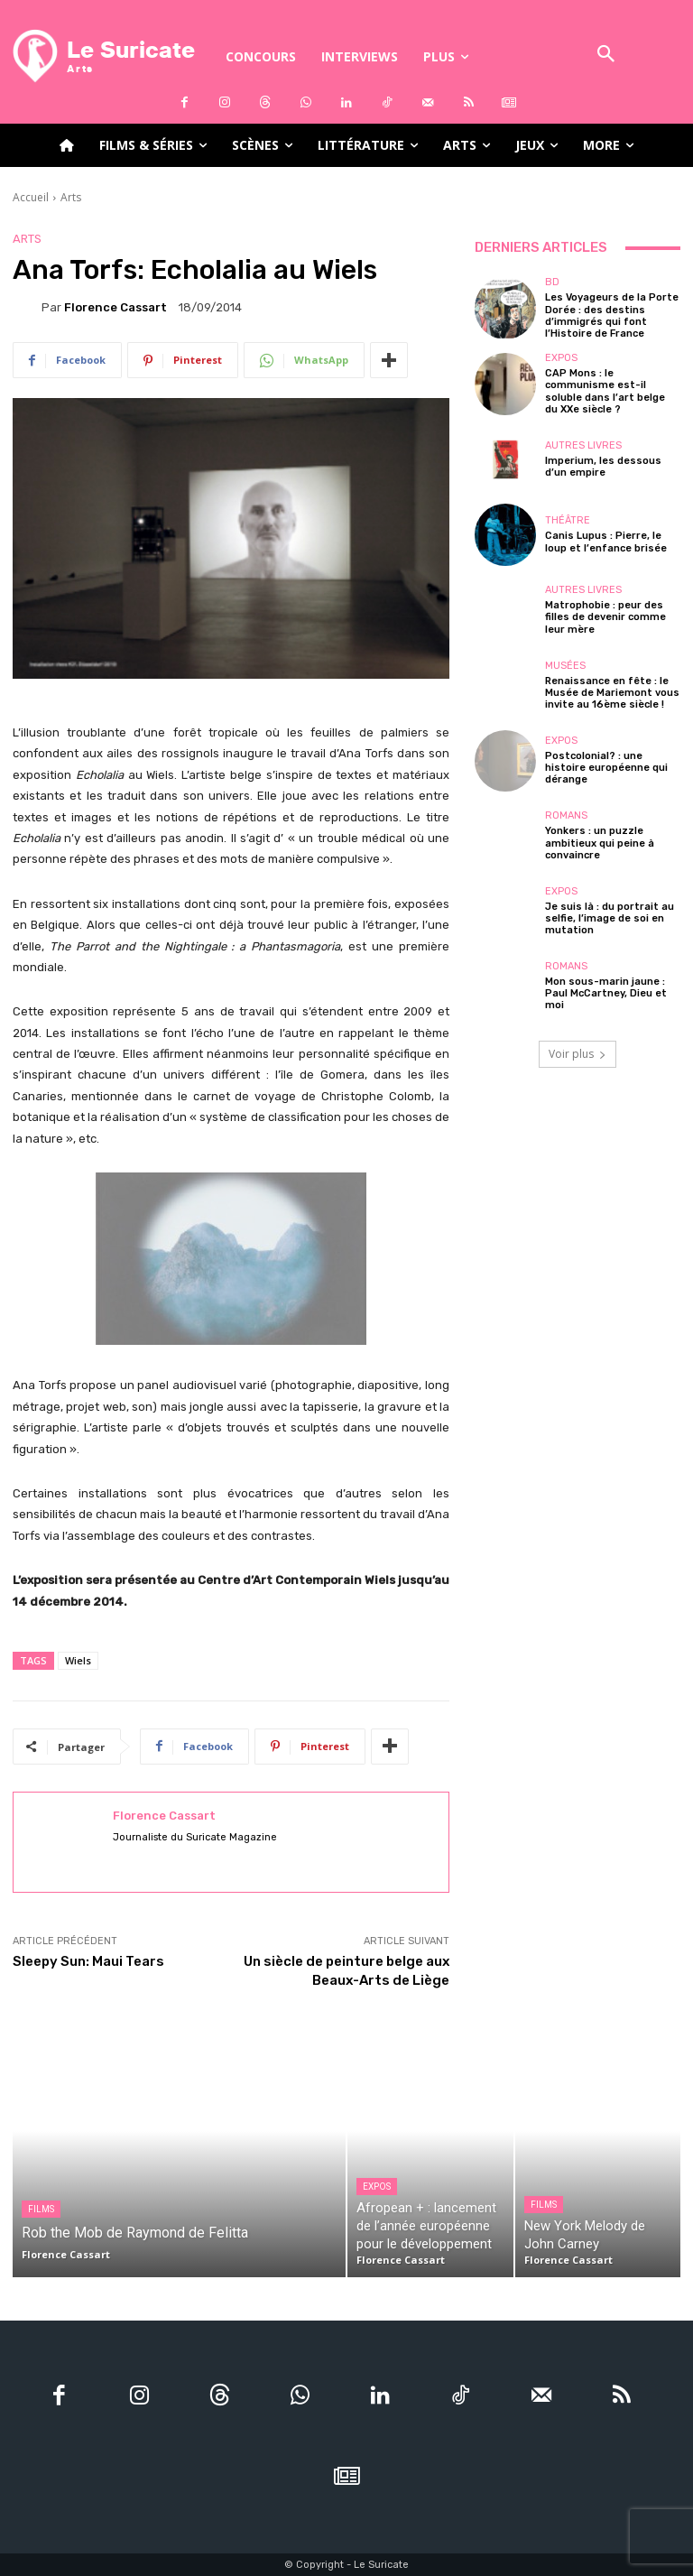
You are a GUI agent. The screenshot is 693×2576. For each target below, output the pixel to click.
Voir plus (577, 1053)
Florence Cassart (115, 307)
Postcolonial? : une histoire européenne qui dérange (606, 767)
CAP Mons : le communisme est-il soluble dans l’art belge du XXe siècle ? (605, 391)
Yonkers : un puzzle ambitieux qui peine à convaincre (599, 842)
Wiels (78, 1660)
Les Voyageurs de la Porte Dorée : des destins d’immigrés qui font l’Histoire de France (612, 315)
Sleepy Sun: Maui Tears (88, 1961)
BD (552, 282)
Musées (565, 666)
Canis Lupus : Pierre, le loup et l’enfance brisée (606, 541)
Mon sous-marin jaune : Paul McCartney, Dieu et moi (606, 993)
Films (41, 2209)
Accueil (31, 197)
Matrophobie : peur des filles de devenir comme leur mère (605, 617)
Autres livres (583, 445)
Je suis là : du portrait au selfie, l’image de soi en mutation (609, 918)
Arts (70, 197)
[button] (606, 55)
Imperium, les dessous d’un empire (603, 466)
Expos (561, 358)
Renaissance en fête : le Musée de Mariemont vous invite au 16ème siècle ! (612, 692)
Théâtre (567, 520)
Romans (566, 815)
